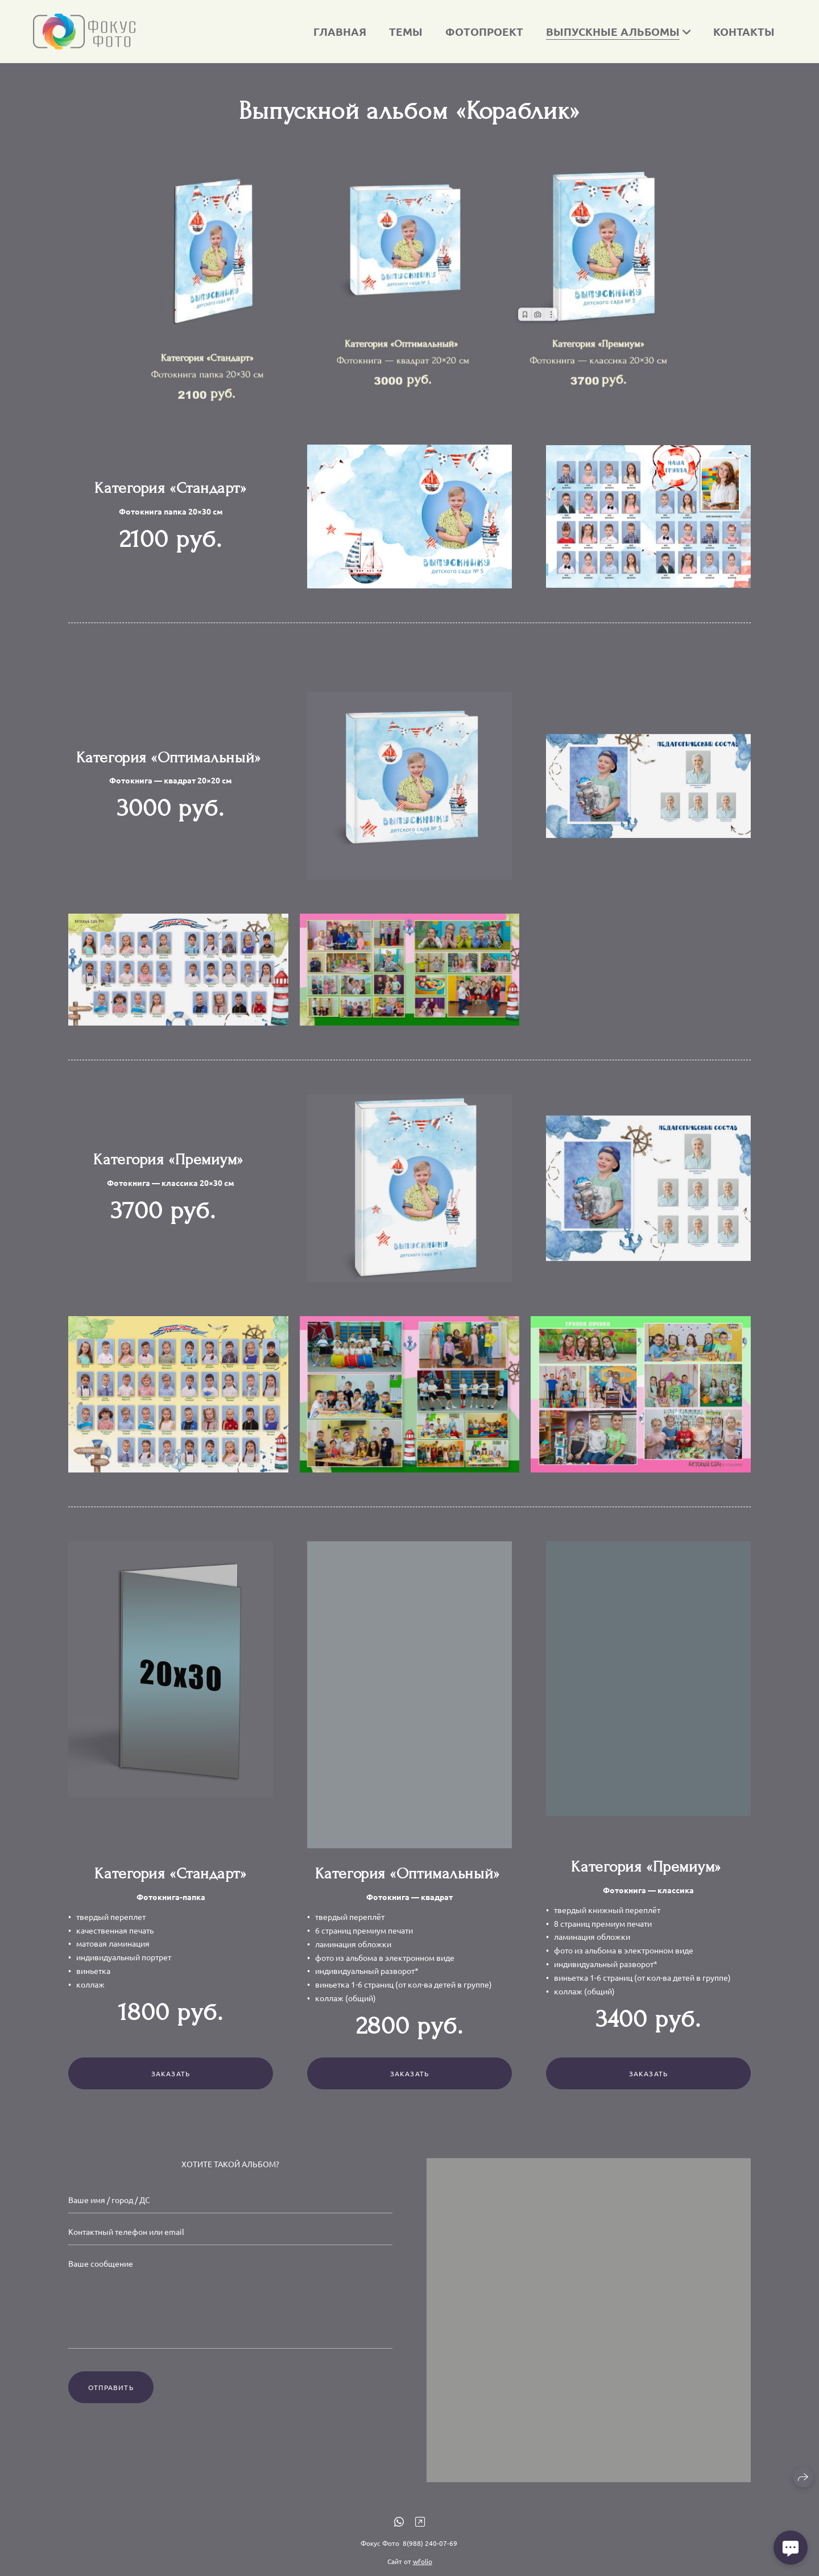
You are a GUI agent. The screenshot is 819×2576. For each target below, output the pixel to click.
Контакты (744, 31)
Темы (406, 31)
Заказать (171, 2090)
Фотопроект (484, 31)
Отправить (111, 2404)
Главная (339, 31)
